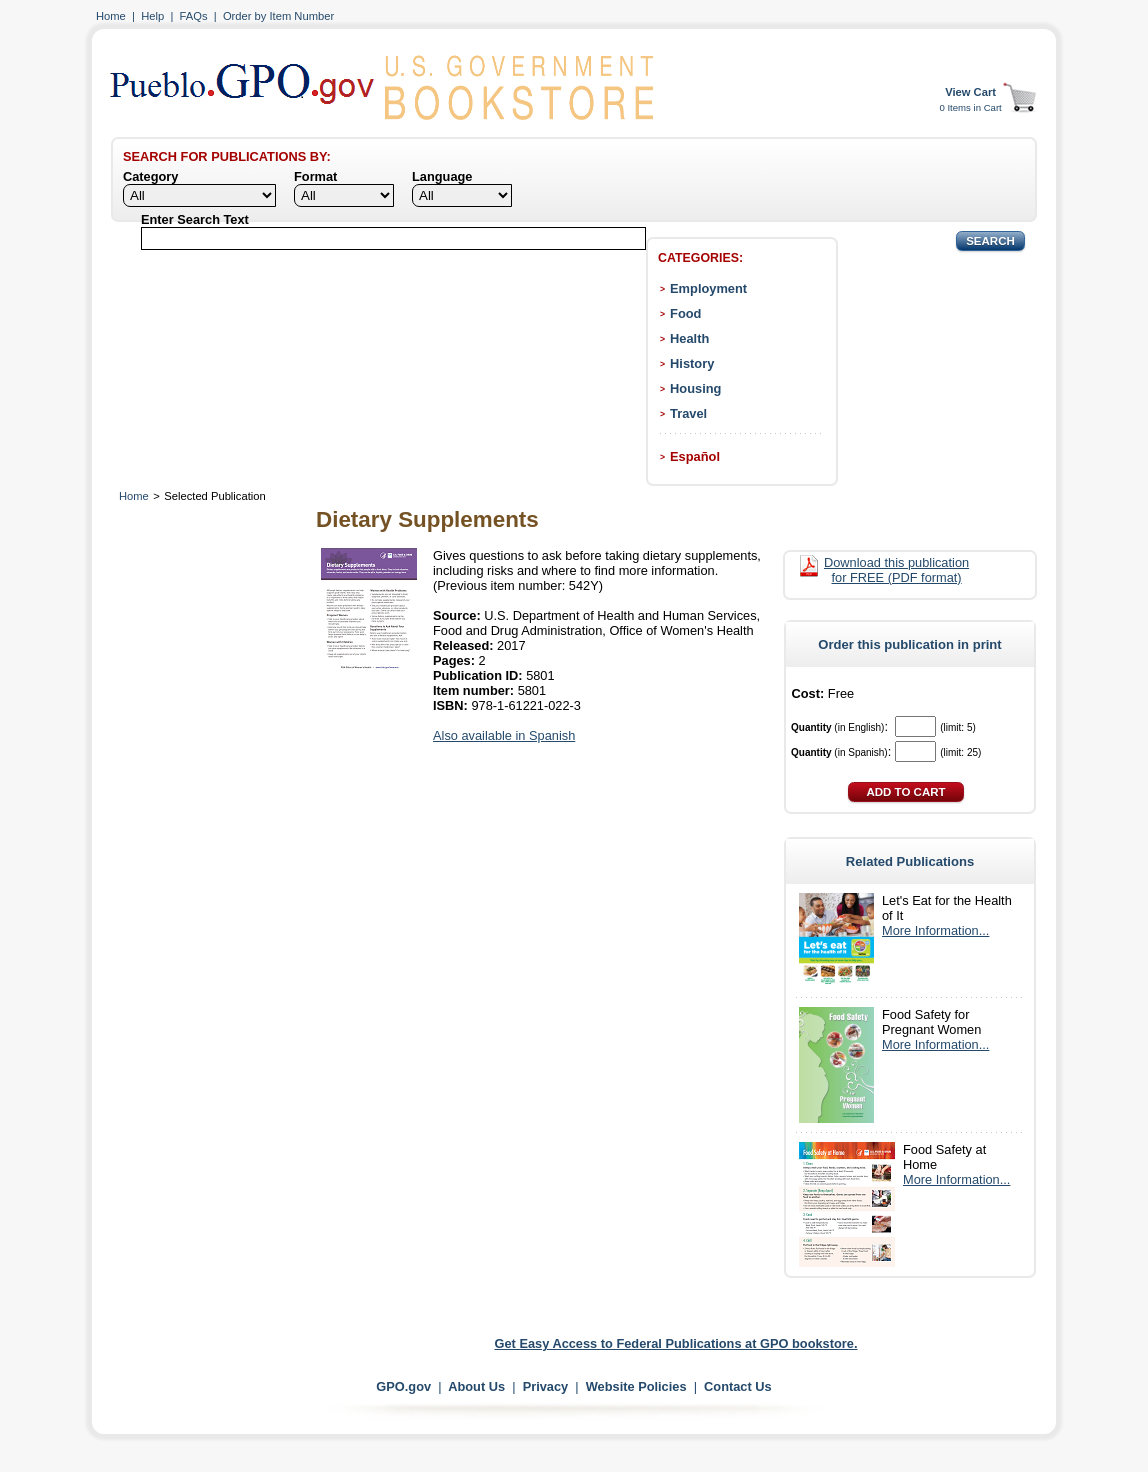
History (692, 363)
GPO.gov (403, 1386)
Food (685, 313)
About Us (476, 1386)
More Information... (935, 930)
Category (150, 176)
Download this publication (896, 570)
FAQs (194, 16)
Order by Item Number (278, 16)
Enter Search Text (195, 219)
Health (689, 338)
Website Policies (636, 1386)
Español (695, 456)
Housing (695, 388)
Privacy (546, 1386)
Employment (708, 288)
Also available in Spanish (504, 735)
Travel (688, 413)
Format (315, 176)
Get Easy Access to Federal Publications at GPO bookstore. (676, 1343)
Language (442, 176)
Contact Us (738, 1386)
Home (111, 16)
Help (152, 16)
